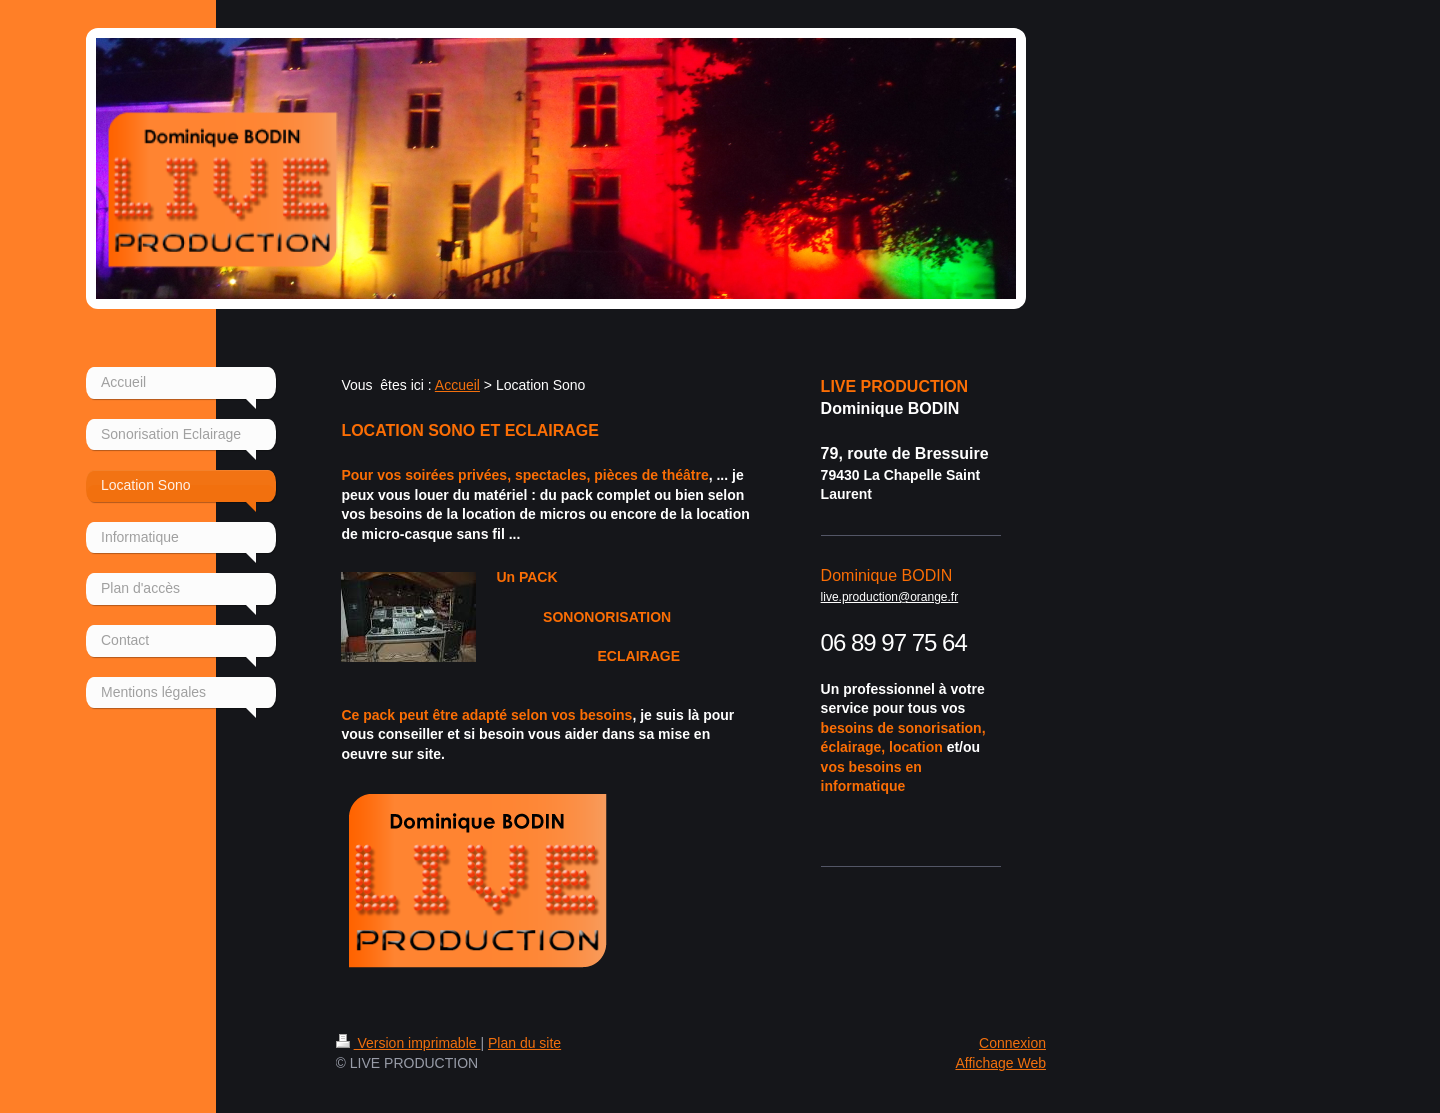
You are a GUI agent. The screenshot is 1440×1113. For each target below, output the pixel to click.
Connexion (1012, 1043)
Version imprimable (408, 1043)
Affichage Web (1000, 1063)
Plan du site (524, 1043)
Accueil (457, 385)
